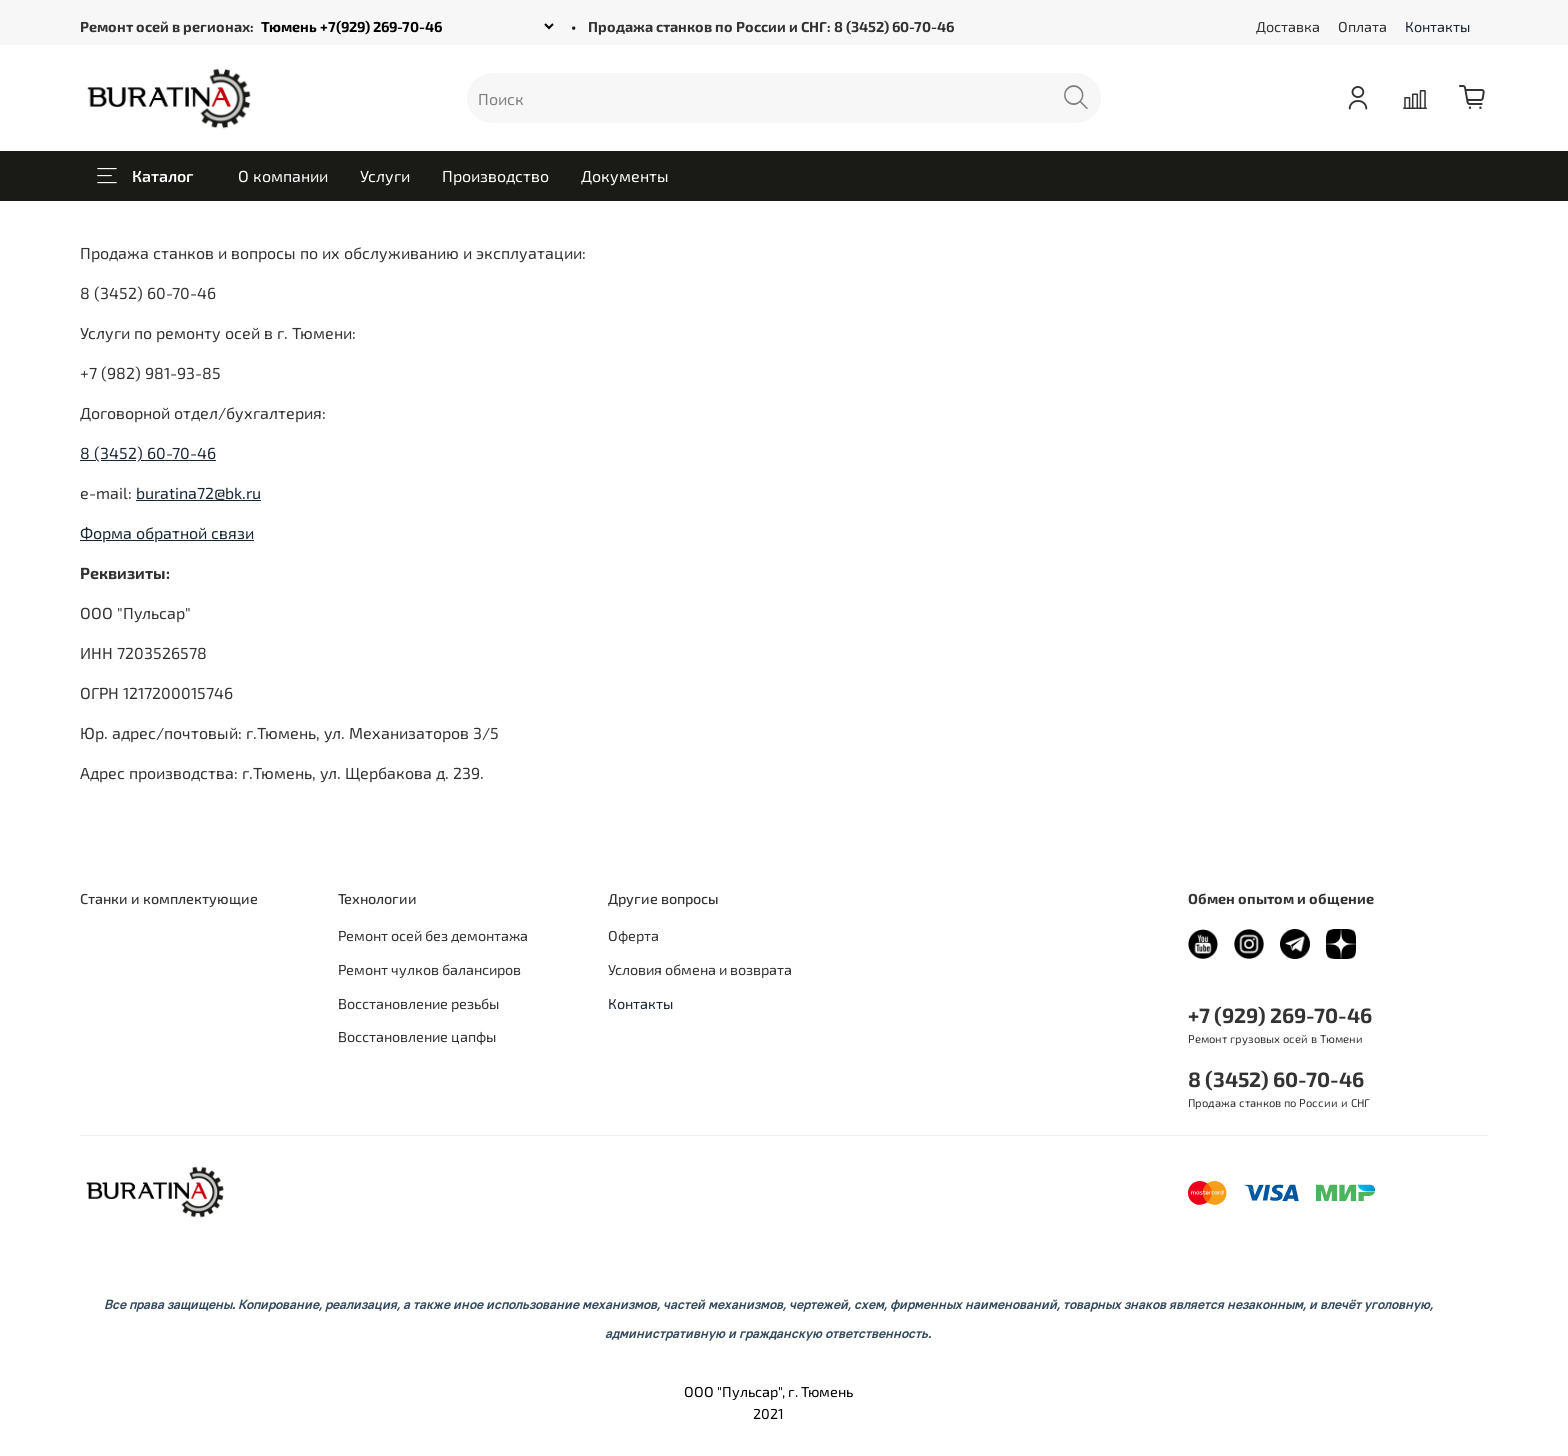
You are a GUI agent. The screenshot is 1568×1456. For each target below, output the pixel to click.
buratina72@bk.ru (198, 492)
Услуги (385, 175)
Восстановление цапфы (417, 1036)
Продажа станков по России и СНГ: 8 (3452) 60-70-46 (771, 26)
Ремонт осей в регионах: (167, 26)
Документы (625, 175)
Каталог (145, 176)
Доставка (1288, 26)
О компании (283, 175)
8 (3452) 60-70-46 (148, 452)
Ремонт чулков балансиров (429, 969)
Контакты (1437, 26)
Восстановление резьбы (418, 1003)
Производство (495, 175)
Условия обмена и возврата (700, 969)
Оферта (633, 935)
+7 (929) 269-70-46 (1280, 1014)
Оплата (1362, 26)
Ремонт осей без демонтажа (433, 935)
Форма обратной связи (167, 532)
